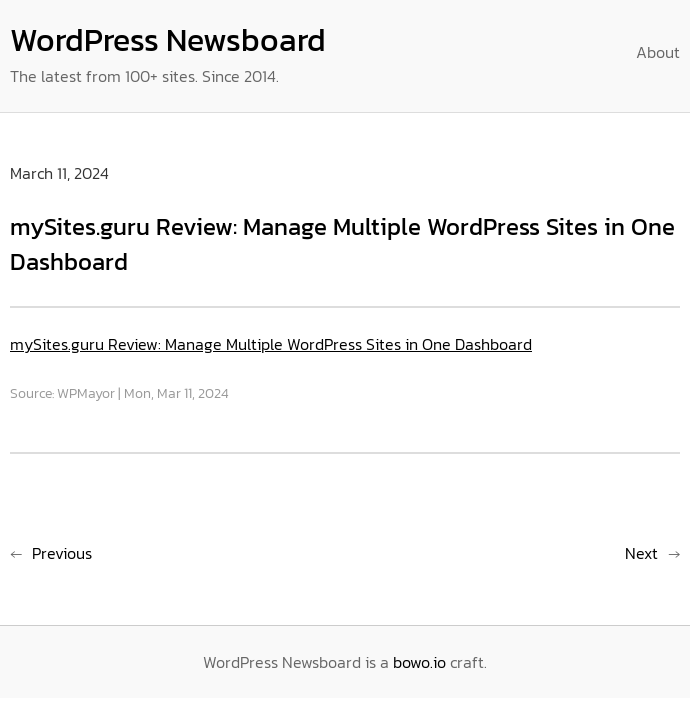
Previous (62, 553)
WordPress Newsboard (168, 40)
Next (641, 553)
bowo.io (419, 662)
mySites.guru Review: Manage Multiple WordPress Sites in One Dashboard (271, 344)
